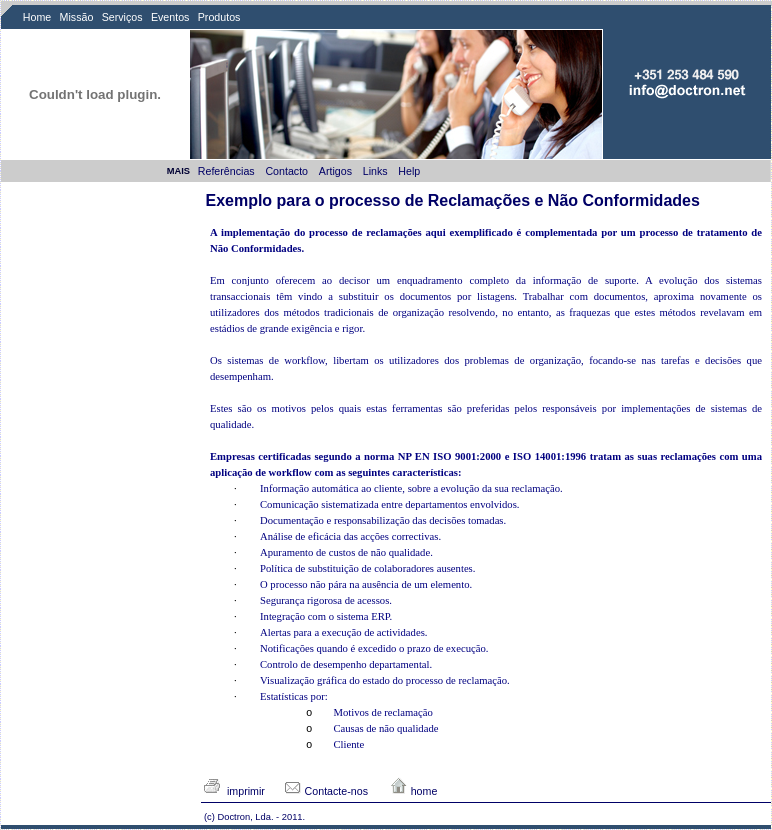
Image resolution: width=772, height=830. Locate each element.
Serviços (122, 17)
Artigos (337, 171)
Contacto (288, 171)
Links (377, 171)
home (413, 791)
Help (410, 171)
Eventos (170, 17)
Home (37, 17)
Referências (228, 171)
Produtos (219, 17)
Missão (77, 17)
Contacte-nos (325, 791)
